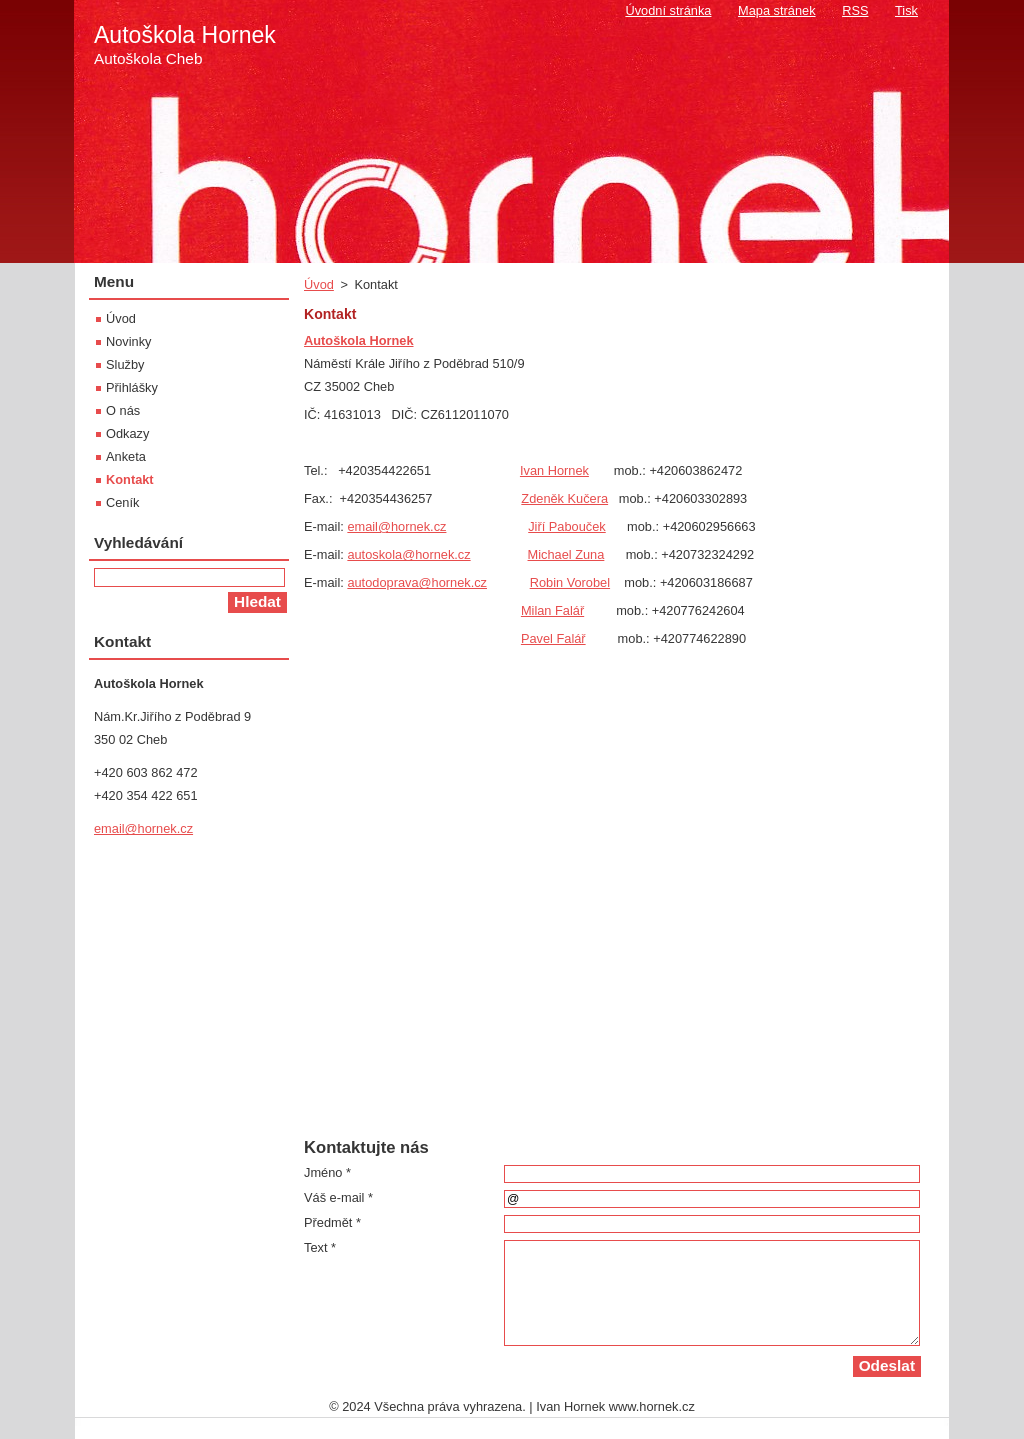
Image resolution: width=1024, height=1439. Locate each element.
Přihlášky (132, 387)
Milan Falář (552, 610)
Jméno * (327, 1172)
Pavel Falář (553, 638)
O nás (123, 410)
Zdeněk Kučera (564, 498)
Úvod (319, 284)
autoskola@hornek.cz (408, 554)
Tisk (906, 10)
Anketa (126, 456)
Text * (320, 1247)
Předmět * (332, 1222)
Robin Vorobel (570, 582)
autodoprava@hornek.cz (417, 582)
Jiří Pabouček (567, 526)
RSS (855, 10)
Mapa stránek (777, 10)
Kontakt (130, 479)
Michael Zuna (566, 554)
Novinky (129, 341)
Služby (125, 364)
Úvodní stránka (668, 10)
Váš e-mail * (338, 1197)
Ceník (122, 502)
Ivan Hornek (554, 470)
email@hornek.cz (396, 526)
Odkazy (127, 433)
